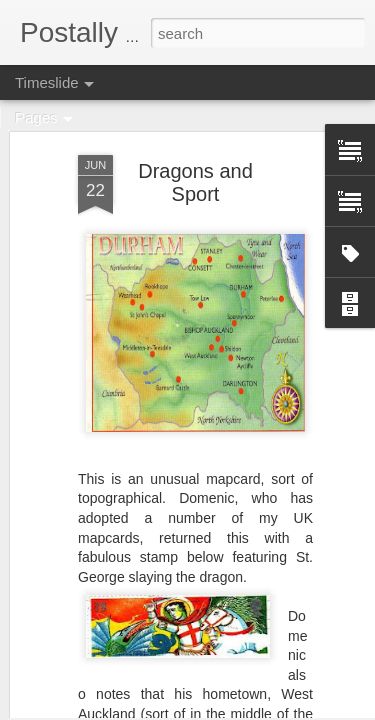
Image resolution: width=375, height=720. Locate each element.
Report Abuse (308, 709)
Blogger (250, 709)
